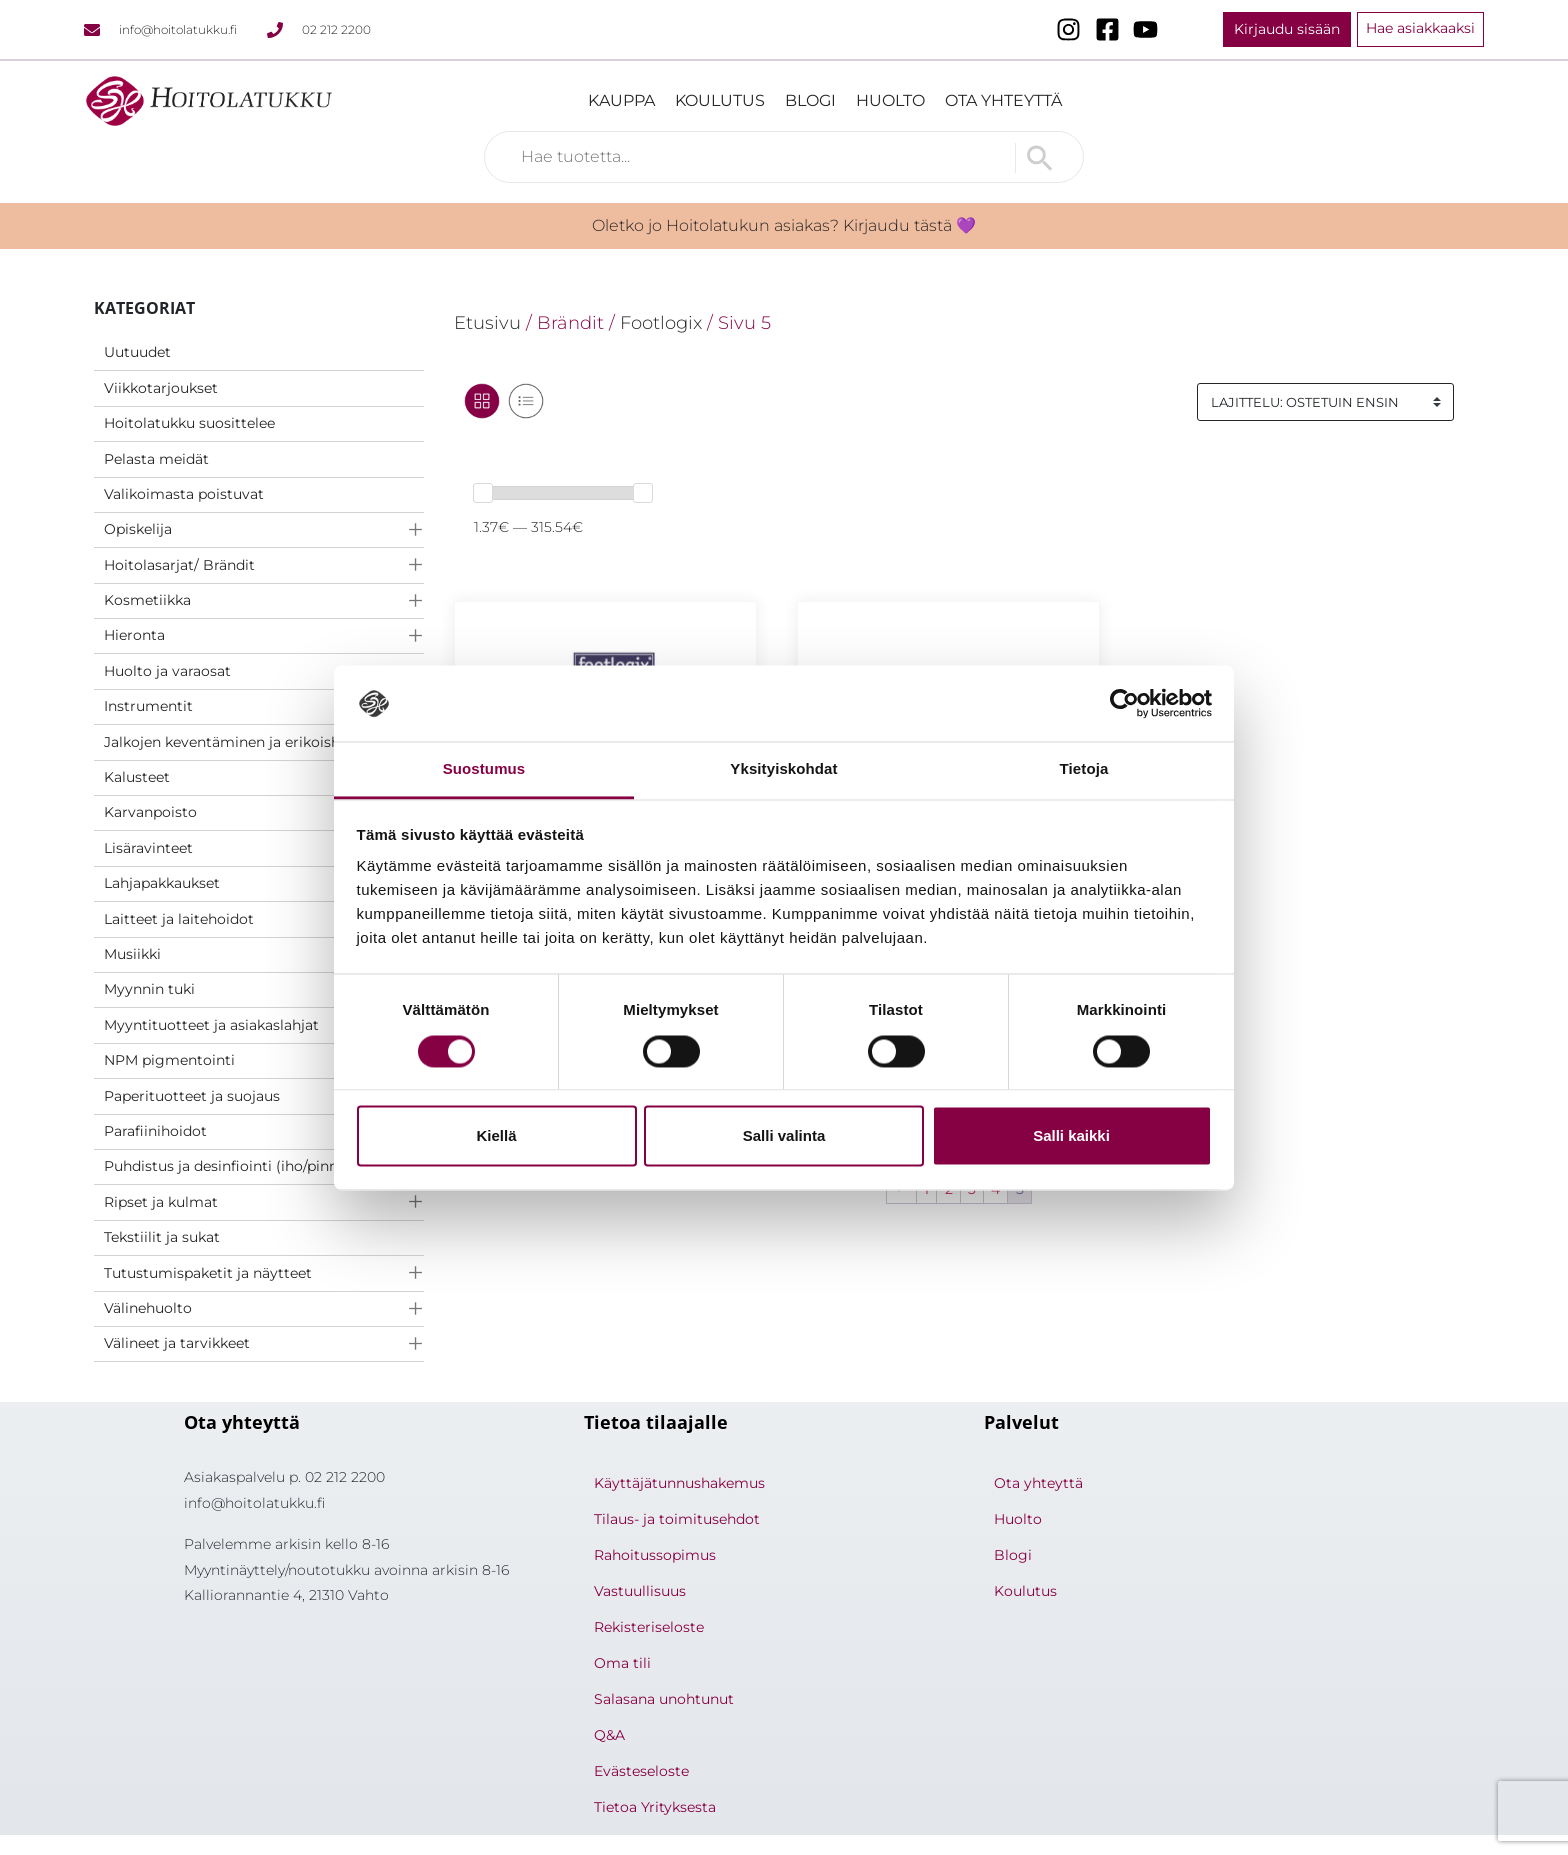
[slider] (483, 493)
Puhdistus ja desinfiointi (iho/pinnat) (230, 1166)
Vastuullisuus (640, 1591)
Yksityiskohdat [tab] (783, 769)
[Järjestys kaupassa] (1325, 402)
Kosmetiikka (147, 600)
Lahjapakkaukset (162, 883)
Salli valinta (784, 1136)
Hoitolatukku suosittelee (189, 423)
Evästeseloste (641, 1771)
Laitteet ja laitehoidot (179, 919)
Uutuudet (137, 352)
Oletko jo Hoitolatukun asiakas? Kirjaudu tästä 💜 (784, 225)
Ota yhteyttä (1003, 100)
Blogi (810, 100)
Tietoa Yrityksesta (655, 1807)
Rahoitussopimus (655, 1555)
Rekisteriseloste (649, 1627)
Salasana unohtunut (664, 1699)
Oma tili (622, 1663)
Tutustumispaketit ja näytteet (208, 1273)
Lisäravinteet (148, 848)
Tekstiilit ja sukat (162, 1237)
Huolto (890, 100)
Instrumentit (148, 706)
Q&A (609, 1735)
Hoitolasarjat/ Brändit (179, 565)
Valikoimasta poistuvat (184, 494)
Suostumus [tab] (484, 769)
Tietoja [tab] (1084, 769)
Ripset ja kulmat (161, 1202)
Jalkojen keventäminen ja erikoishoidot (240, 742)
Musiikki (132, 954)
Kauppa (621, 100)
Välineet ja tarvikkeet (177, 1343)
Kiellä (496, 1136)
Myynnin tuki (149, 989)
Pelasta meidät (156, 459)
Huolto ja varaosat (167, 671)
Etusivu (487, 322)
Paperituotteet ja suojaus (192, 1096)
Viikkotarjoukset (161, 388)
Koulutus (720, 100)
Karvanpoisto (150, 812)
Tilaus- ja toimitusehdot (677, 1519)
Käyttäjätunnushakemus (679, 1483)
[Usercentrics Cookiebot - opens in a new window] (1124, 703)
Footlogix (661, 322)
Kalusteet (137, 777)
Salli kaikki (1071, 1136)
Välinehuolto (148, 1308)
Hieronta (134, 635)
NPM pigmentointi (169, 1060)
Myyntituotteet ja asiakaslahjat (211, 1025)
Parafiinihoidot (155, 1131)
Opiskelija (138, 529)
